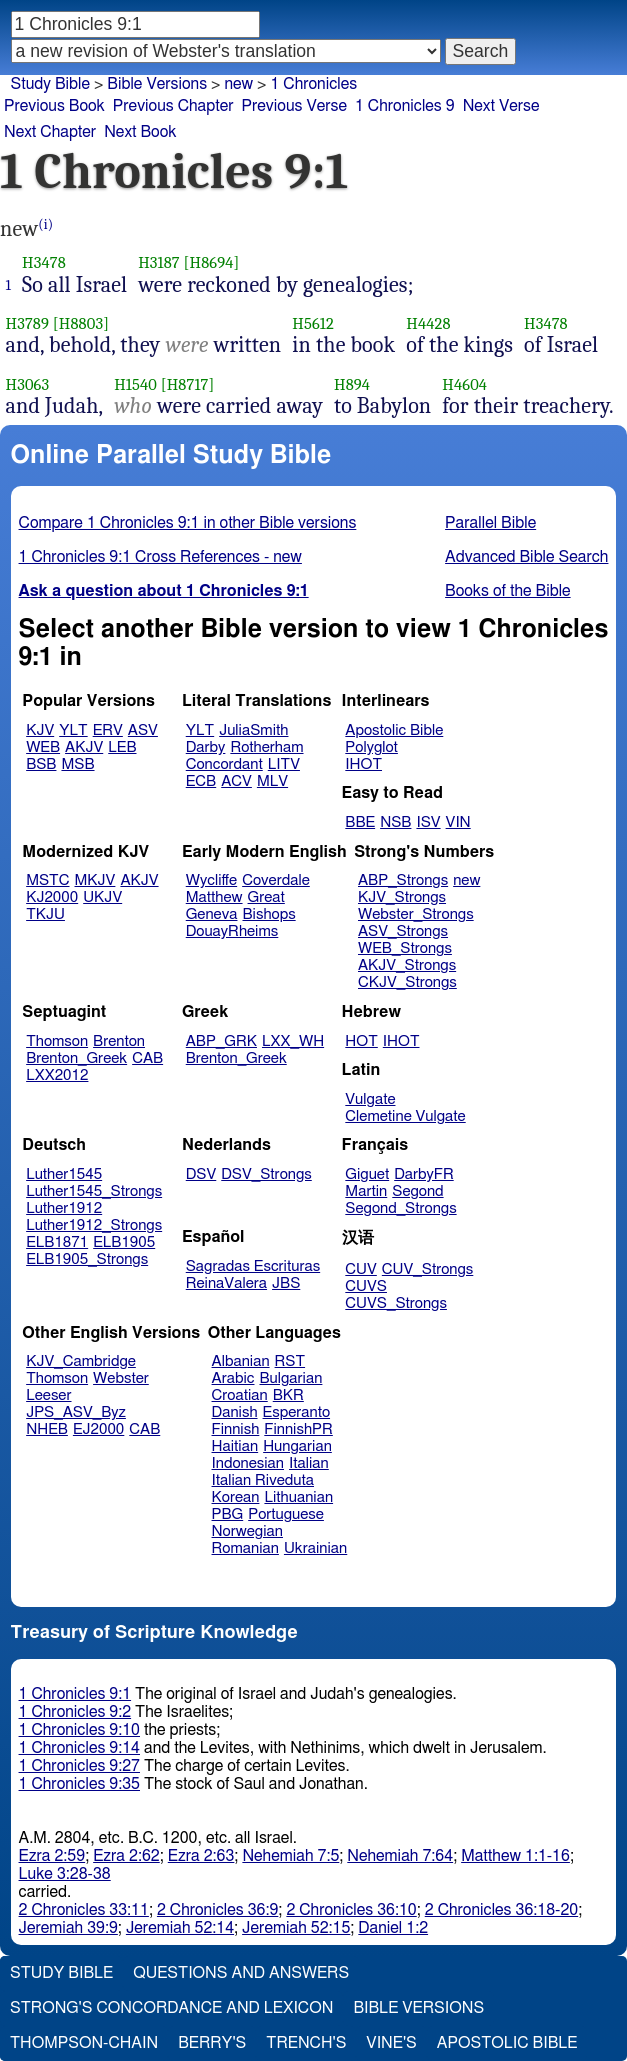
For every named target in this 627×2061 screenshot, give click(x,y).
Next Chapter (50, 132)
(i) (45, 224)
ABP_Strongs (403, 880)
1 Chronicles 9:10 (79, 1730)
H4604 (464, 384)
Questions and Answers (241, 1973)
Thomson (57, 1041)
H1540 (135, 384)
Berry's (212, 2043)
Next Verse (501, 106)
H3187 (159, 262)
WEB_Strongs (405, 948)
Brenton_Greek (76, 1058)
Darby (206, 747)
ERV (108, 730)
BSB (41, 764)
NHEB (47, 1429)
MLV (272, 781)
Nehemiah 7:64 (400, 1856)
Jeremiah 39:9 (68, 1928)
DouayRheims (232, 931)
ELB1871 (57, 1242)
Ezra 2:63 (201, 1856)
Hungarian (297, 1446)
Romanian (245, 1548)
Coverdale (276, 880)
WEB (43, 747)
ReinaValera (226, 1283)
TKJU (45, 914)
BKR (288, 1395)
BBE (360, 822)
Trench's (306, 2043)
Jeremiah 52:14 (180, 1928)
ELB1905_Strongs (87, 1259)
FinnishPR (298, 1429)
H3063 (28, 384)
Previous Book (54, 106)
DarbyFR (424, 1174)
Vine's (391, 2043)
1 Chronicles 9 (405, 106)
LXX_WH (293, 1041)
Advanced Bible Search (526, 557)
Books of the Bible (508, 591)
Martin (366, 1191)
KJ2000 (52, 897)
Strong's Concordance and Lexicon (171, 2008)
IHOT (363, 764)
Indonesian (248, 1463)
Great (266, 897)
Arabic (233, 1378)
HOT (361, 1041)
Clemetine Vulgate (405, 1116)
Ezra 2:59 (52, 1856)
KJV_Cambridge (81, 1361)
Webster (121, 1378)
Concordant (224, 764)
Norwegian (247, 1531)
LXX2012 (57, 1075)
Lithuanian (298, 1497)
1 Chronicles (313, 84)
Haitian (235, 1446)
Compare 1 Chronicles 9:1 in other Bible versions (188, 523)
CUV (361, 1269)
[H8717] (188, 384)
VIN (458, 822)
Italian (309, 1463)
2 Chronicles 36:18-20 (501, 1910)
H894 (352, 384)
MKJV (95, 880)
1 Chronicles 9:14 (79, 1748)
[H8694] (212, 262)
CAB (147, 1058)
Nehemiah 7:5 (290, 1856)
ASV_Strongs (403, 931)
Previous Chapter (173, 106)
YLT (73, 730)
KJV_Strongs (402, 897)
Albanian (241, 1361)
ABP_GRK (221, 1041)
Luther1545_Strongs (94, 1191)
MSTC (47, 880)
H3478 (44, 262)
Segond (417, 1191)
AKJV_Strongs (407, 965)
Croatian (240, 1395)
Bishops (268, 914)
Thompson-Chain (84, 2043)
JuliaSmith (253, 730)
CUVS (366, 1286)
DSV (201, 1174)
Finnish (236, 1429)
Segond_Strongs (400, 1208)
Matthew (214, 897)
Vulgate (370, 1099)
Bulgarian (290, 1378)
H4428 (428, 323)
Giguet (367, 1174)
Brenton (119, 1041)
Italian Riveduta (263, 1480)
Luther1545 (64, 1174)
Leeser (48, 1395)
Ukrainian (315, 1548)
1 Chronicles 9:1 (75, 1694)
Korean (236, 1497)
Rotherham (266, 747)
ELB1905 (124, 1242)
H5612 (313, 323)
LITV (284, 764)
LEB (122, 747)
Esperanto (297, 1412)
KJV (40, 730)
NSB (395, 822)
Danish (235, 1412)
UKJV (102, 897)
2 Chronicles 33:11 (84, 1910)
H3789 (28, 323)
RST (290, 1361)
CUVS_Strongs (396, 1303)
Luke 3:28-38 (65, 1874)
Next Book (140, 132)
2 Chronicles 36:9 (217, 1910)
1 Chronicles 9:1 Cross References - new (160, 557)
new (466, 880)
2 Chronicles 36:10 (351, 1910)
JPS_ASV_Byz (76, 1412)
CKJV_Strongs (407, 982)
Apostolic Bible (507, 2043)
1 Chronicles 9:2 (75, 1712)
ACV (236, 781)
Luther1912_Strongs (94, 1225)
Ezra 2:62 (126, 1856)
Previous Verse (294, 106)
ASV (143, 730)
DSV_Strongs (266, 1174)
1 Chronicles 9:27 (79, 1766)
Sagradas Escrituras (253, 1266)
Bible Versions (157, 84)
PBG (228, 1514)
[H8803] (81, 323)
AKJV (84, 747)
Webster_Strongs (416, 914)
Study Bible (50, 84)
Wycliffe (211, 880)
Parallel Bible (490, 523)
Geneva (212, 914)
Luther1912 (64, 1208)
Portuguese (286, 1514)
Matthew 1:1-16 (515, 1856)
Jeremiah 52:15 (296, 1928)
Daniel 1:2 (393, 1928)
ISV (428, 822)
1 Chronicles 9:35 (79, 1784)
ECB (201, 781)
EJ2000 (98, 1429)
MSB (77, 764)
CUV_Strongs (427, 1269)
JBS (286, 1283)
